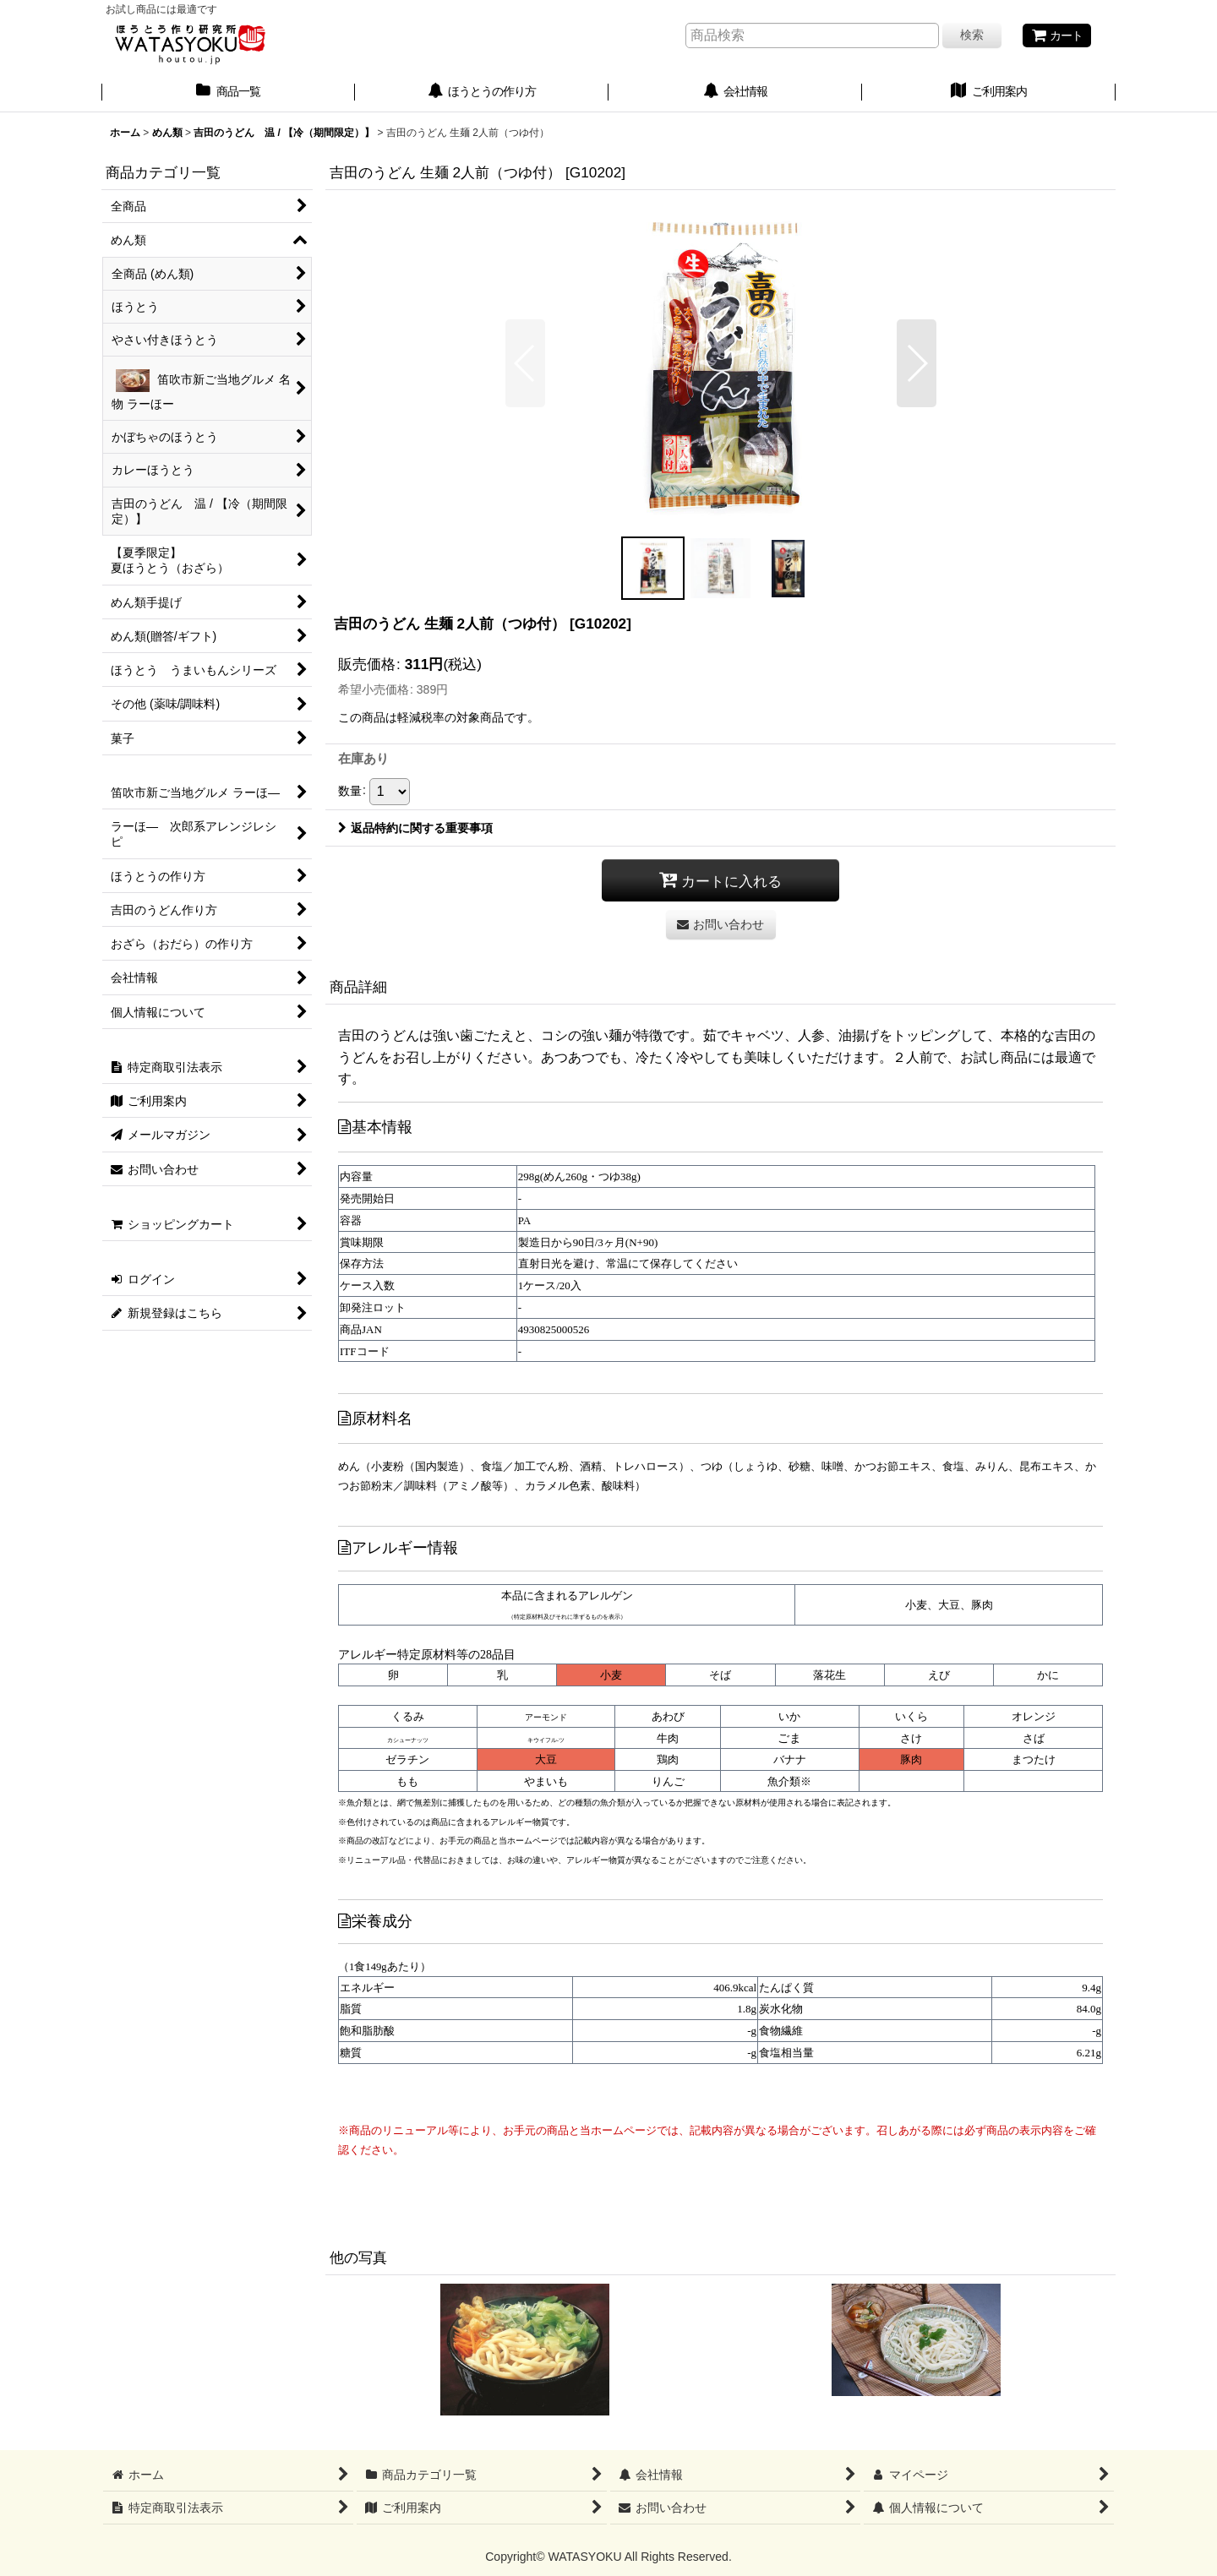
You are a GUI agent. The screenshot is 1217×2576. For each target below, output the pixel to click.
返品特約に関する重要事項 (415, 828)
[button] (525, 363)
